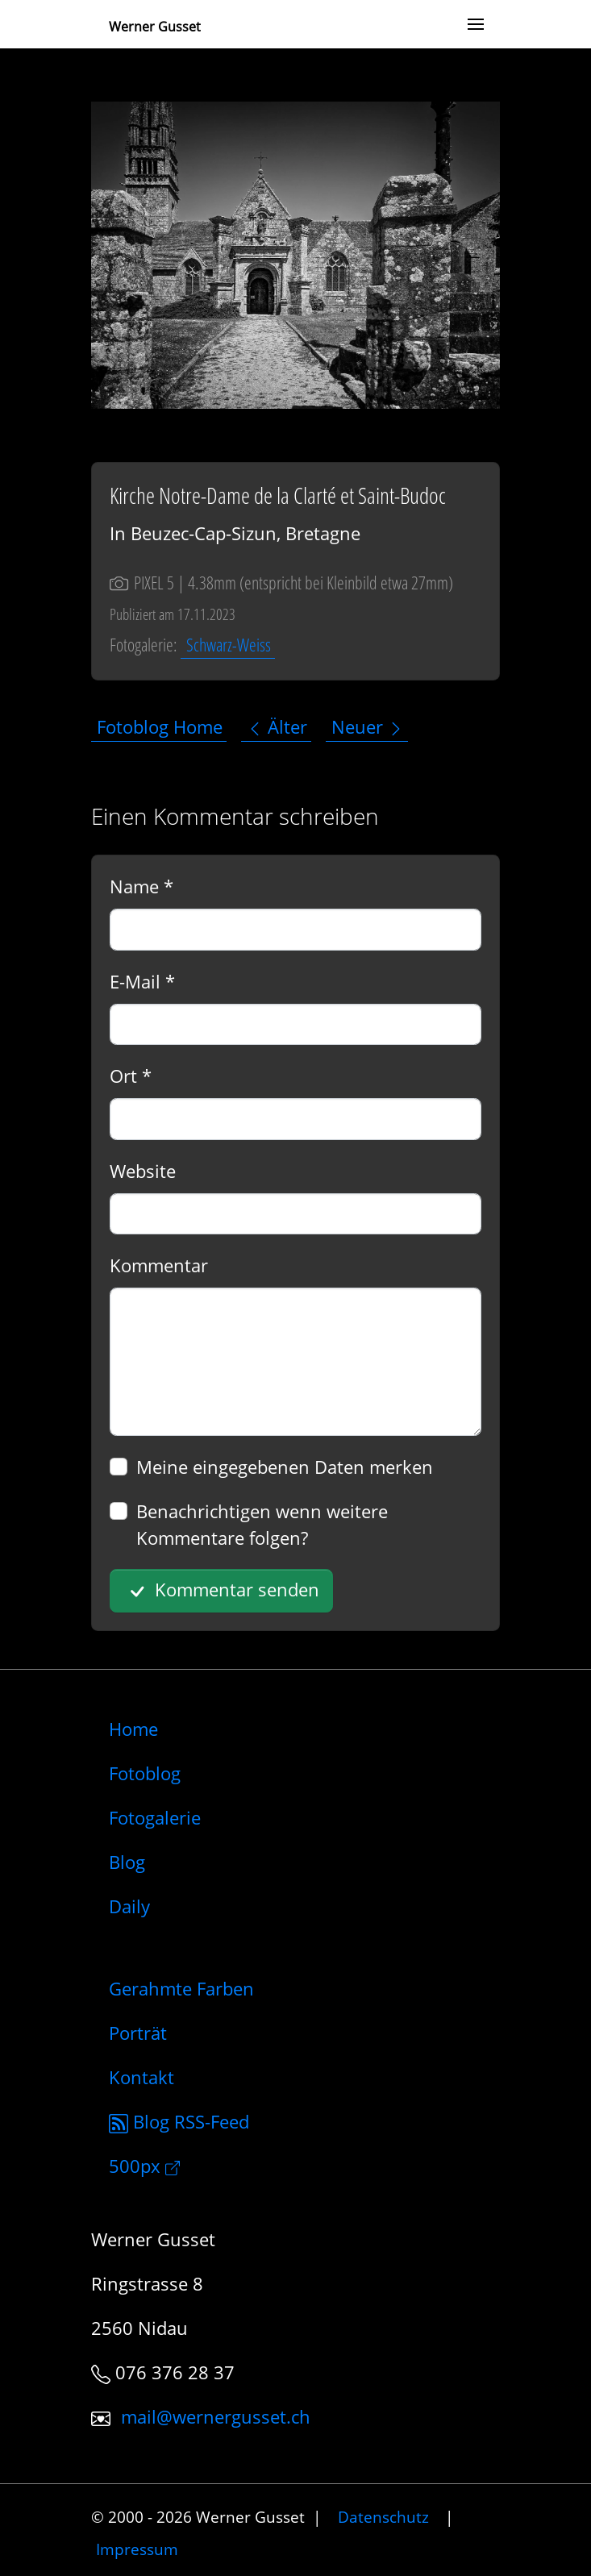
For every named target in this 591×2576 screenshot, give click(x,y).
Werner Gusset (155, 26)
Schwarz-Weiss (228, 644)
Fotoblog (145, 1773)
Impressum (137, 2548)
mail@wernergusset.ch (215, 2416)
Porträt (138, 2032)
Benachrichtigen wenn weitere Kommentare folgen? (262, 1524)
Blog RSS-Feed (179, 2121)
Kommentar (159, 1265)
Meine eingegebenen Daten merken (284, 1466)
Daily (129, 1906)
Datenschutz (383, 2517)
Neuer (367, 726)
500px (144, 2166)
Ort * (131, 1075)
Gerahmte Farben (181, 1988)
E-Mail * (142, 981)
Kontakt (141, 2077)
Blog (127, 1862)
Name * (141, 886)
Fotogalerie (155, 1817)
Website (143, 1171)
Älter (277, 726)
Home (133, 1729)
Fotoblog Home (160, 726)
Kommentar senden (221, 1590)
